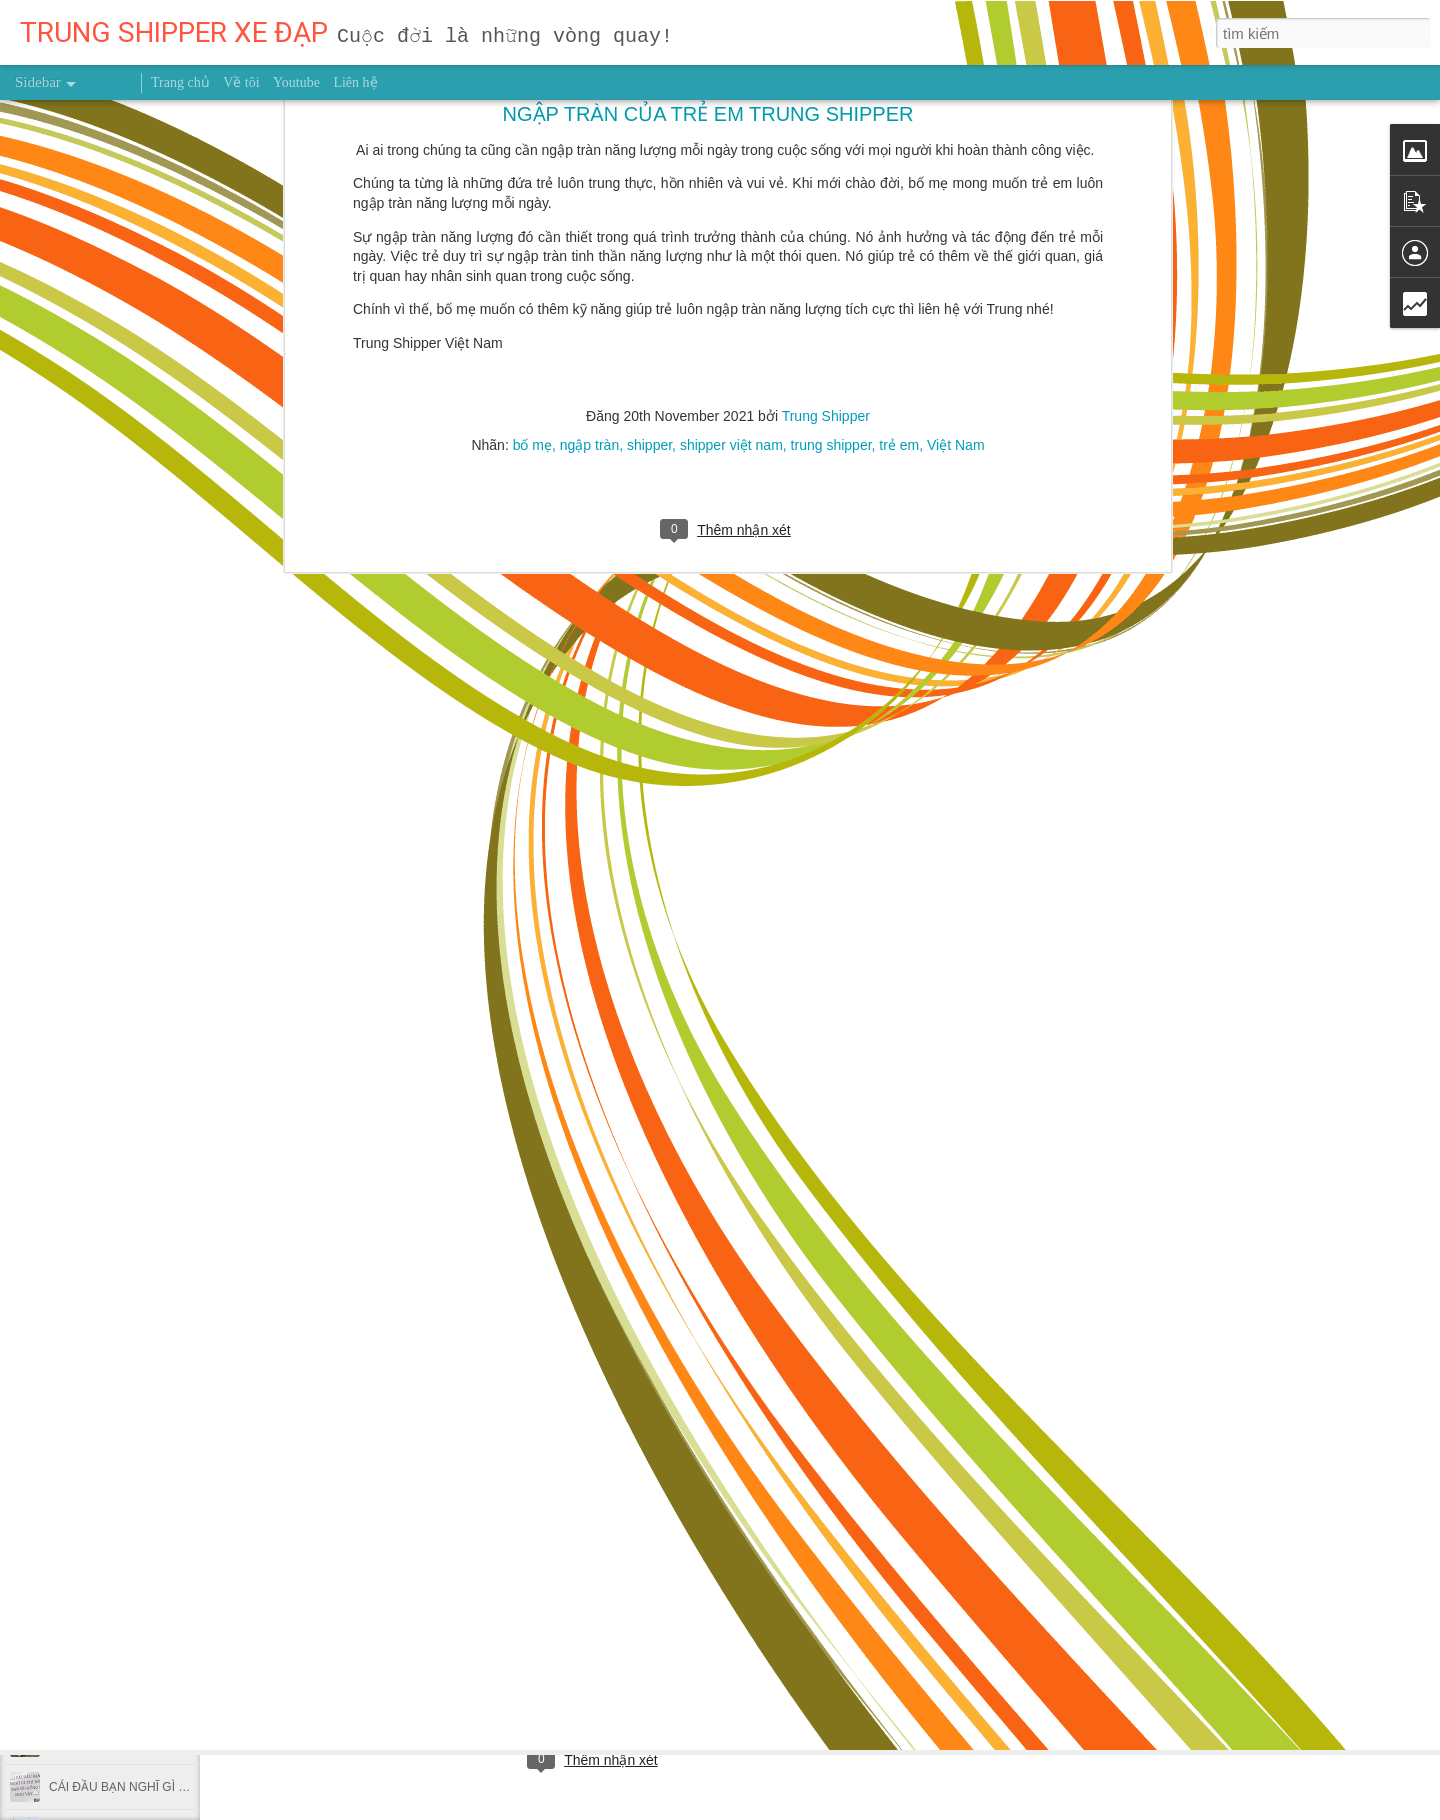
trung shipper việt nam (725, 1675)
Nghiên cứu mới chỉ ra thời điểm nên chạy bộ (169, 1562)
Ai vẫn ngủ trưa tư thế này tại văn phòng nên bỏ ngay (192, 1652)
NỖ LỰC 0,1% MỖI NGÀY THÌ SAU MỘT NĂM (173, 1202)
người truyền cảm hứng (509, 1675)
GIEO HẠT (77, 1247)
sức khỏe (619, 1675)
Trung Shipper (656, 1646)
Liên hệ (355, 82)
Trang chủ (180, 82)
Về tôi (241, 82)
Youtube (296, 82)
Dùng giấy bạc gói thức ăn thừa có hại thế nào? (176, 1382)
